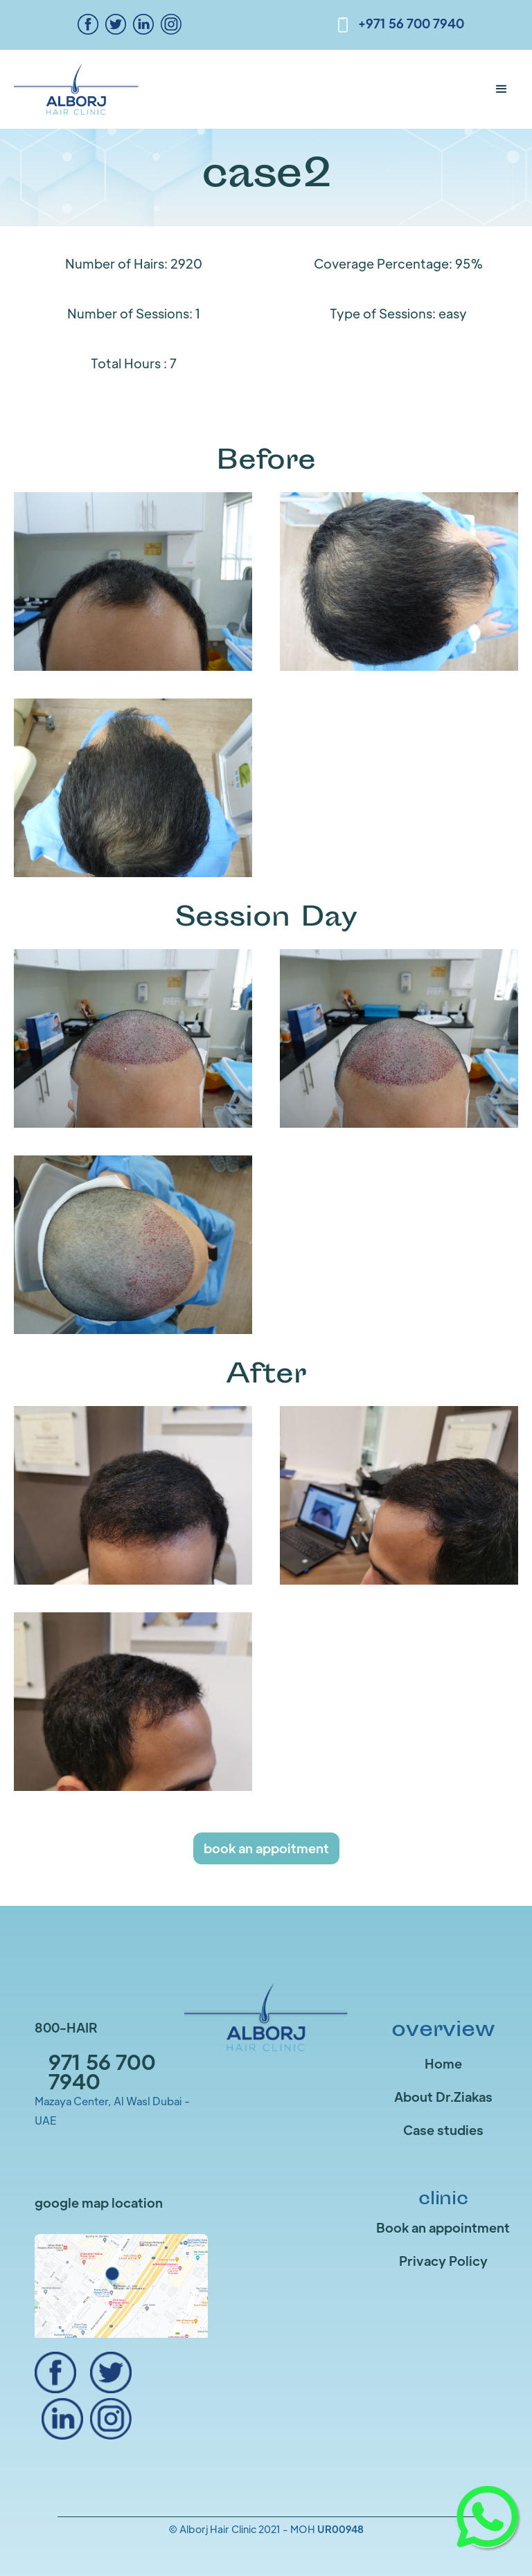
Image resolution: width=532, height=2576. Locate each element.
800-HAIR (66, 2027)
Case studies (443, 2130)
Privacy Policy (443, 2261)
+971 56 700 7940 (411, 23)
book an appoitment (266, 1848)
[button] (501, 89)
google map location (99, 2202)
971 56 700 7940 (102, 2071)
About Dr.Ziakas (443, 2097)
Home (443, 2063)
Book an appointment (443, 2227)
